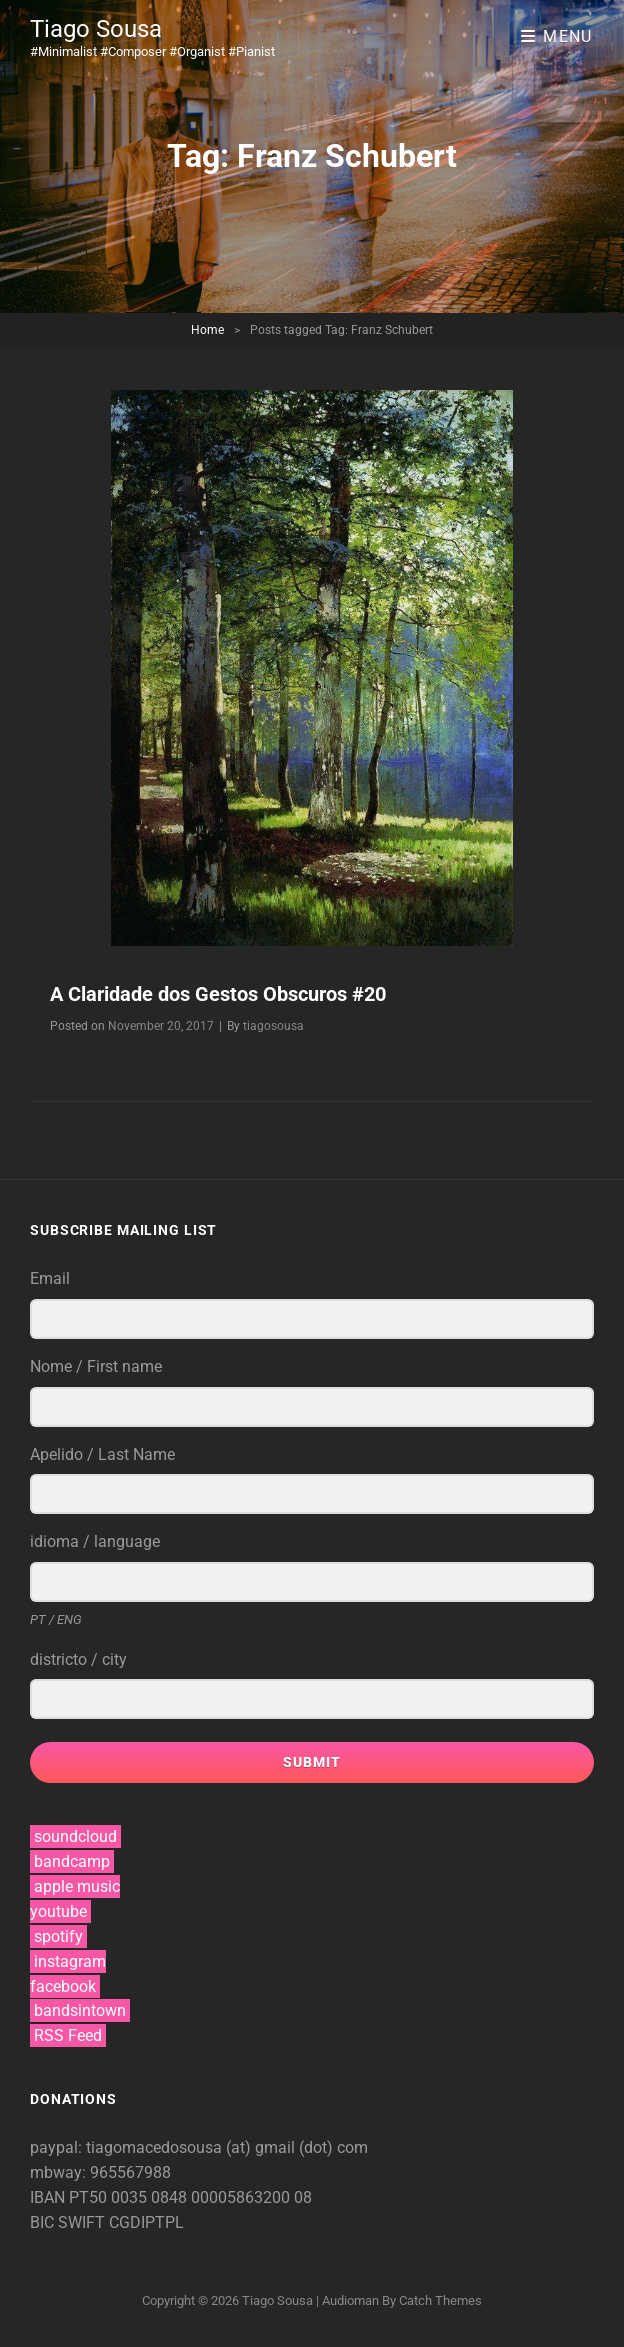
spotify (58, 1936)
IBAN (49, 2197)
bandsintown (80, 2010)
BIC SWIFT (69, 2222)
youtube (58, 1911)
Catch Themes (440, 2300)
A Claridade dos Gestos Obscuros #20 (218, 994)
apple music (77, 1886)
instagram (70, 1961)
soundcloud (75, 1836)
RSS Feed (68, 2035)
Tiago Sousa (96, 29)
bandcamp (72, 1861)
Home (207, 330)
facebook (63, 1986)
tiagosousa (273, 1026)
